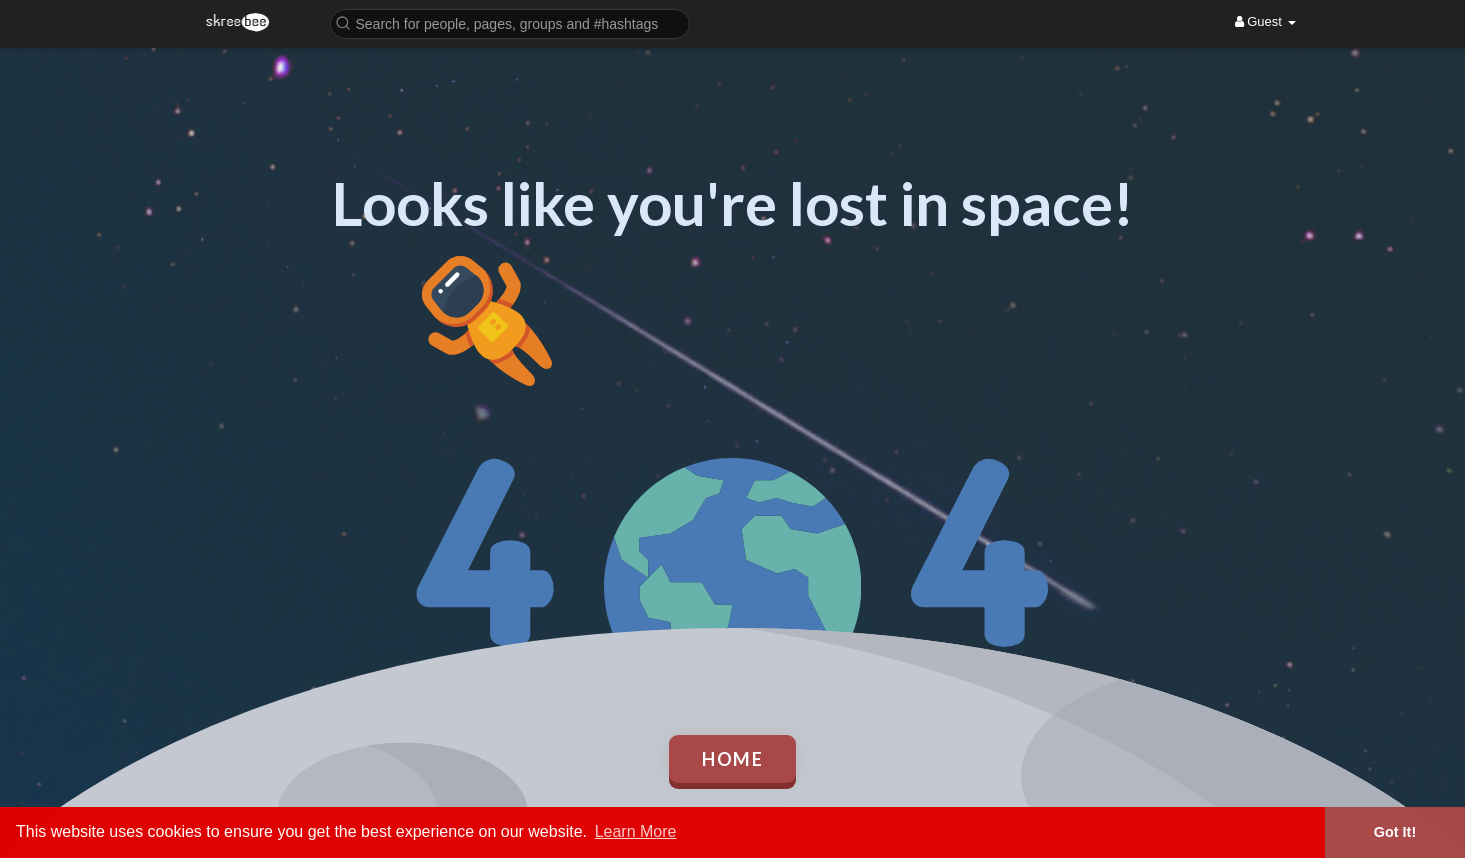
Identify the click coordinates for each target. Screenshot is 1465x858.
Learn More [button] (636, 831)
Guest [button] (1265, 21)
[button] (510, 22)
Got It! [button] (1395, 832)
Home (732, 759)
